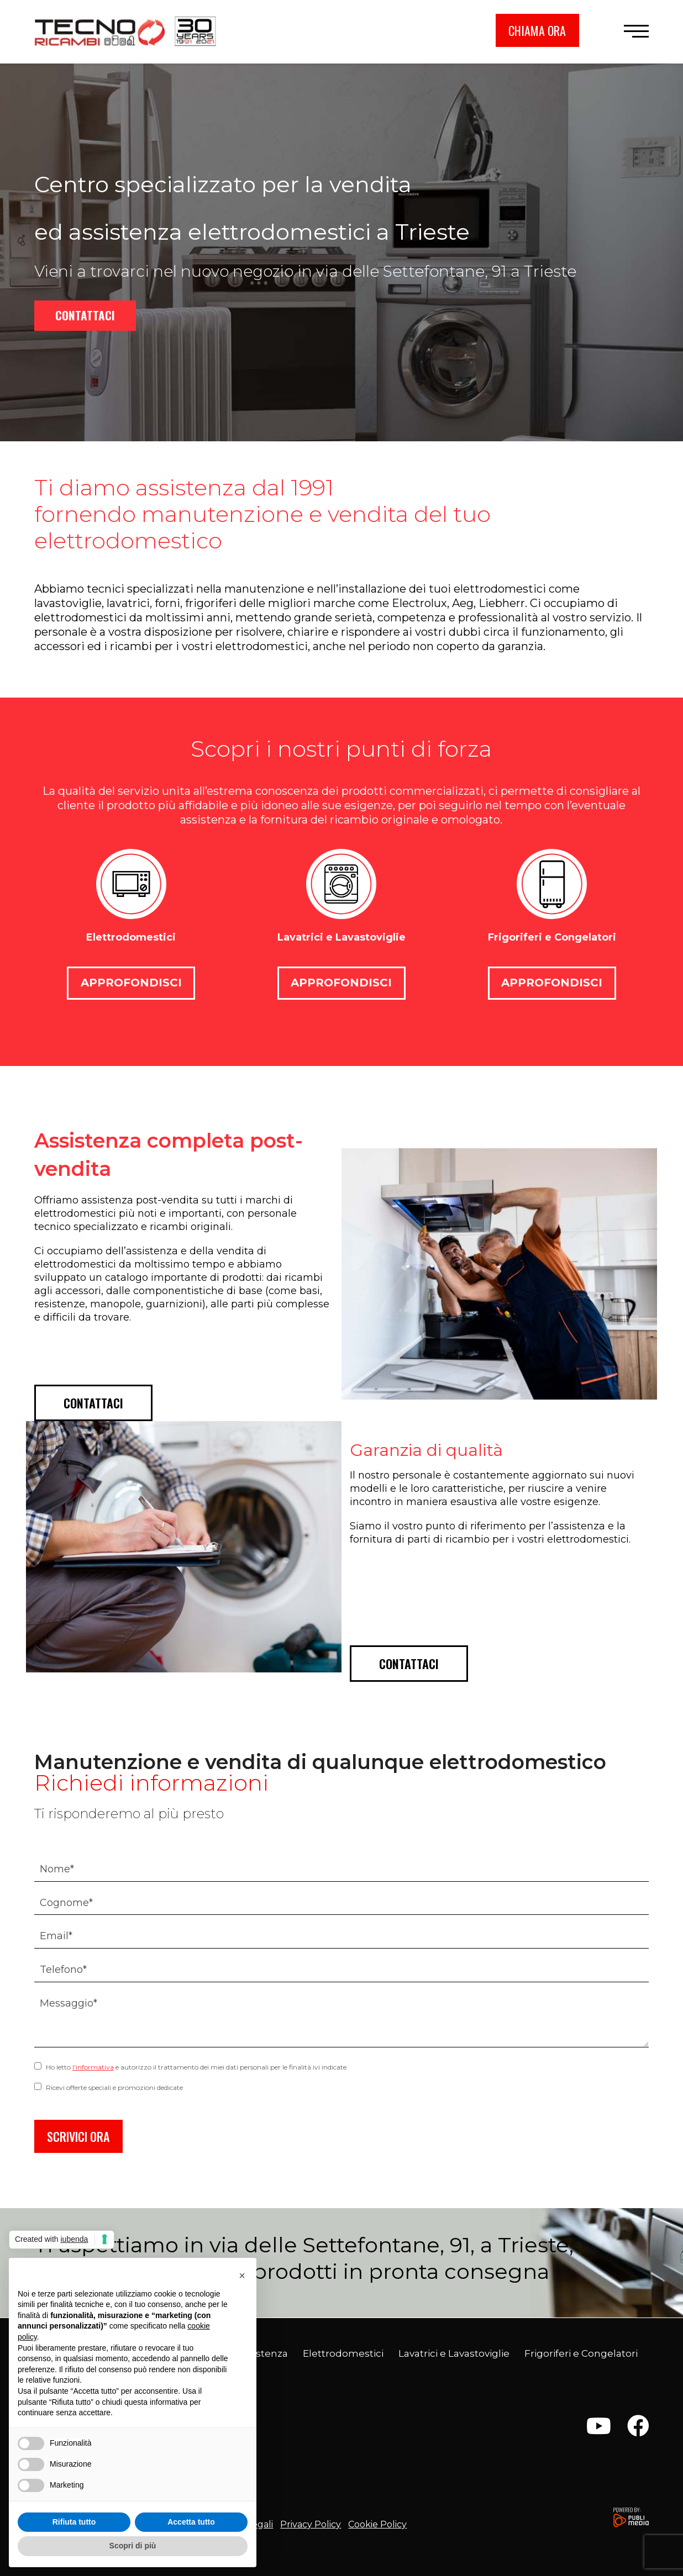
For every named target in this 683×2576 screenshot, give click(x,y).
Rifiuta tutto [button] (74, 2521)
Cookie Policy (377, 2524)
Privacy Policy (310, 2524)
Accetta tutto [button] (191, 2521)
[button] (636, 31)
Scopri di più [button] (132, 2545)
